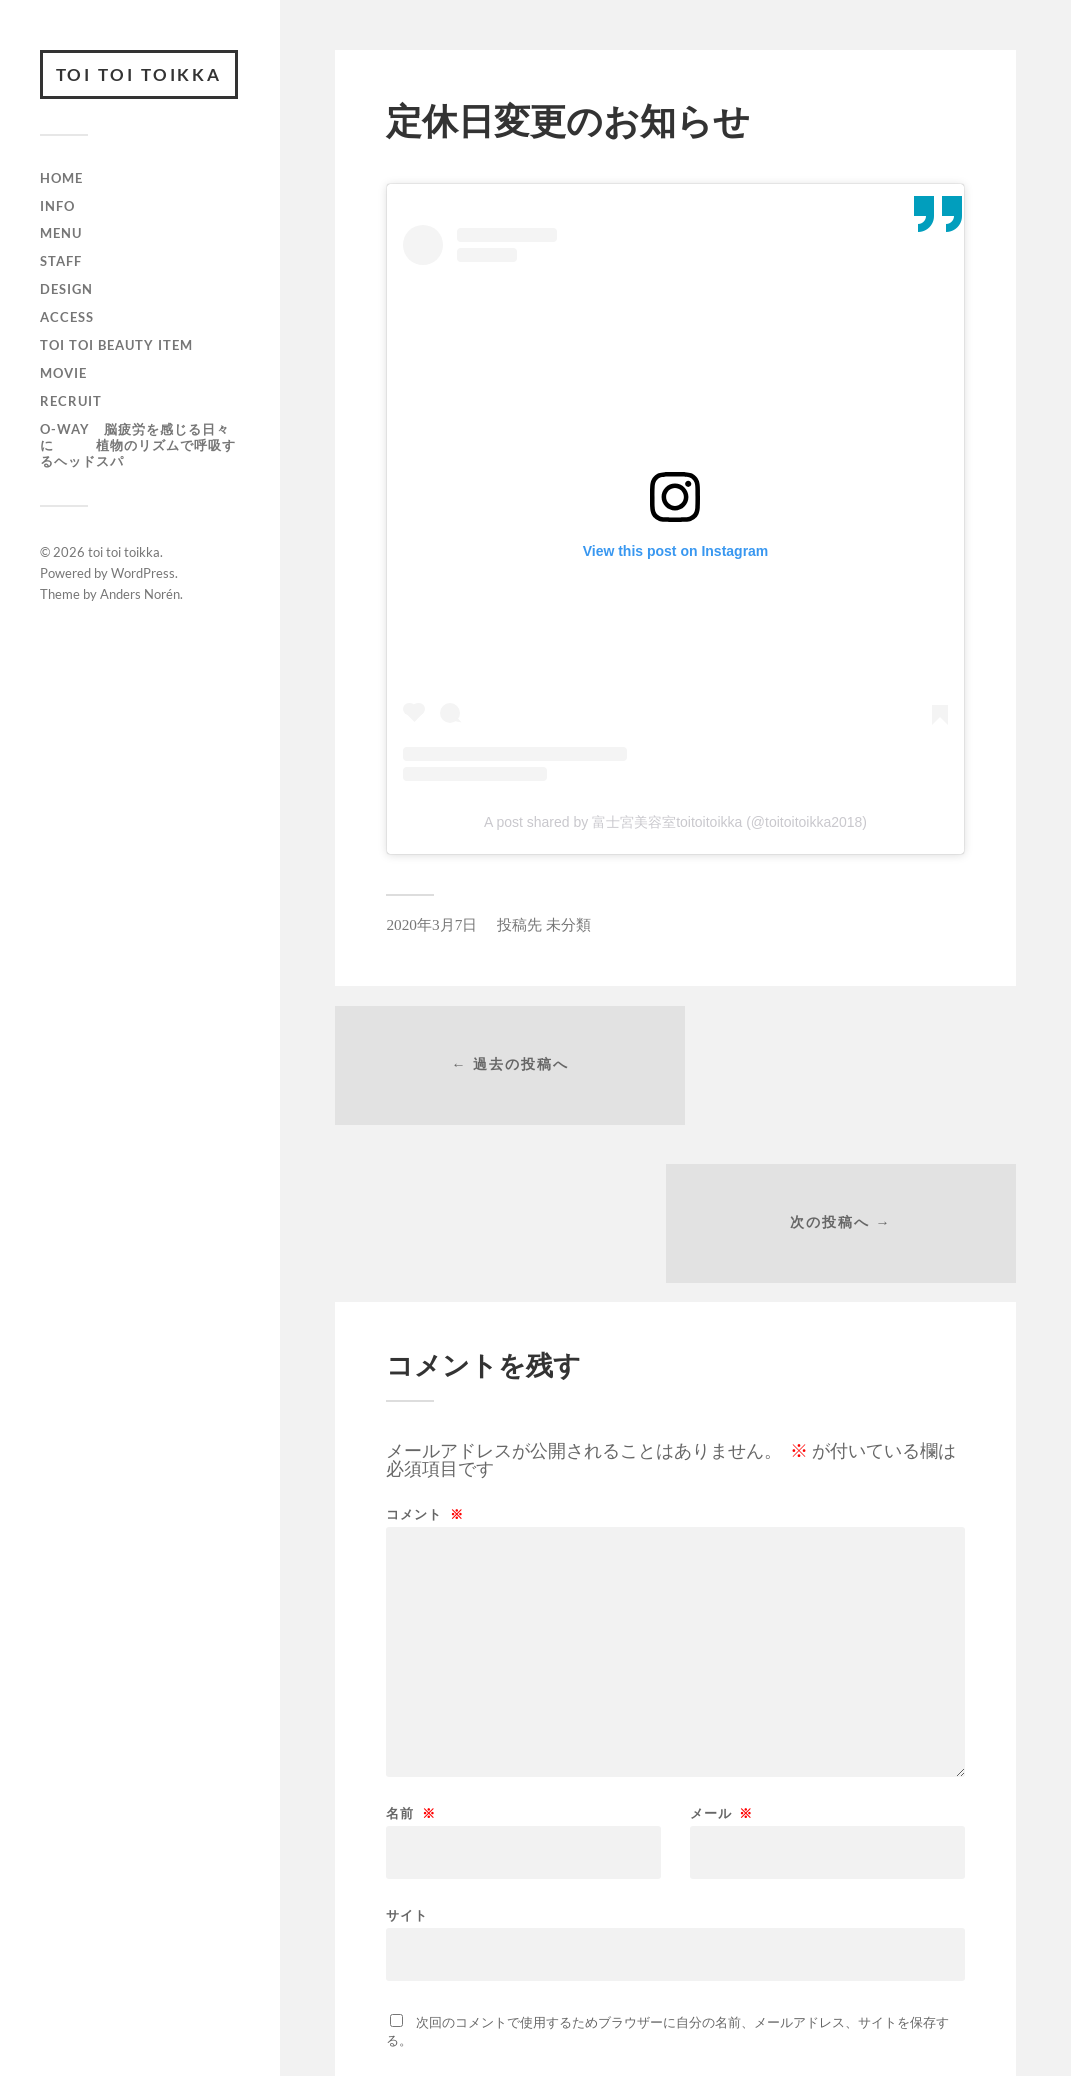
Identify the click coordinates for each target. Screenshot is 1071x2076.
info (57, 206)
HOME (61, 179)
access (67, 318)
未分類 (568, 924)
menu (61, 234)
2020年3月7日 (431, 924)
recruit (71, 402)
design (66, 290)
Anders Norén (140, 595)
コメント (424, 1359)
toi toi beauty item (116, 346)
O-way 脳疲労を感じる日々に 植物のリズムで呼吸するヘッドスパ (138, 446)
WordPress (143, 574)
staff (61, 262)
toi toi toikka (140, 74)
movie (63, 374)
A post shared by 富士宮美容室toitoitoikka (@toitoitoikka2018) (675, 822)
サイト (407, 1760)
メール (721, 1658)
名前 (410, 1658)
